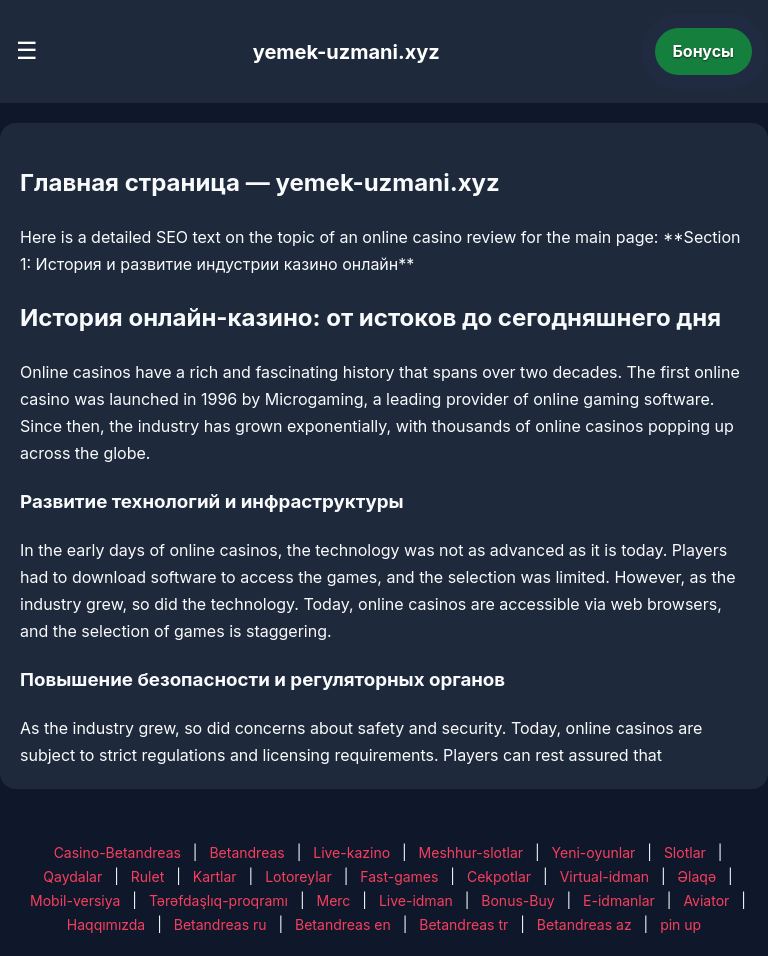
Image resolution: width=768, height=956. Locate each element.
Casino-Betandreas (117, 852)
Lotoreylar (298, 876)
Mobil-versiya (75, 900)
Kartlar (215, 876)
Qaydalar (72, 876)
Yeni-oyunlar (594, 852)
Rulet (147, 876)
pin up (680, 924)
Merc (334, 900)
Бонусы (704, 51)
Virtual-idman (604, 876)
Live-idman (416, 900)
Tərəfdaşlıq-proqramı (218, 900)
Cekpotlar (499, 876)
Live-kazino (351, 852)
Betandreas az (584, 924)
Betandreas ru (220, 924)
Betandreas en (343, 924)
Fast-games (399, 876)
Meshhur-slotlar (471, 852)
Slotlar (685, 852)
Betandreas (246, 852)
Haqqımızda (106, 924)
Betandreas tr (463, 924)
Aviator (706, 900)
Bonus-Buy (517, 900)
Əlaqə (697, 876)
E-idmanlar (619, 900)
